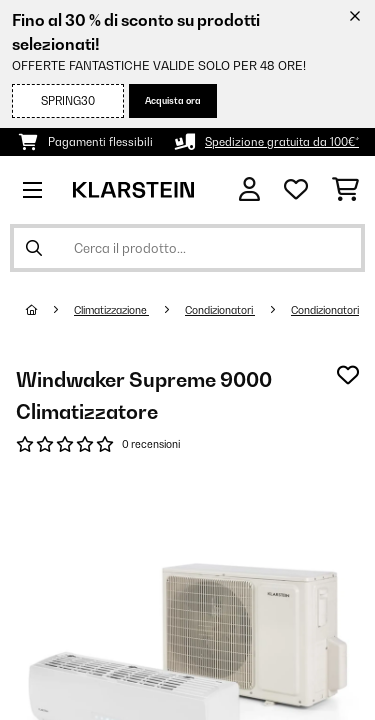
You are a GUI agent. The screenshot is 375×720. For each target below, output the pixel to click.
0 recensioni (151, 444)
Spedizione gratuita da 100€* (282, 142)
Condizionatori (220, 310)
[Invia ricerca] (34, 248)
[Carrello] (345, 190)
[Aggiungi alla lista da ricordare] (348, 375)
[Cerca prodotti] (187, 248)
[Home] (50, 310)
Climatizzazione (111, 310)
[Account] (249, 189)
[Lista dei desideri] (296, 190)
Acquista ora (173, 100)
